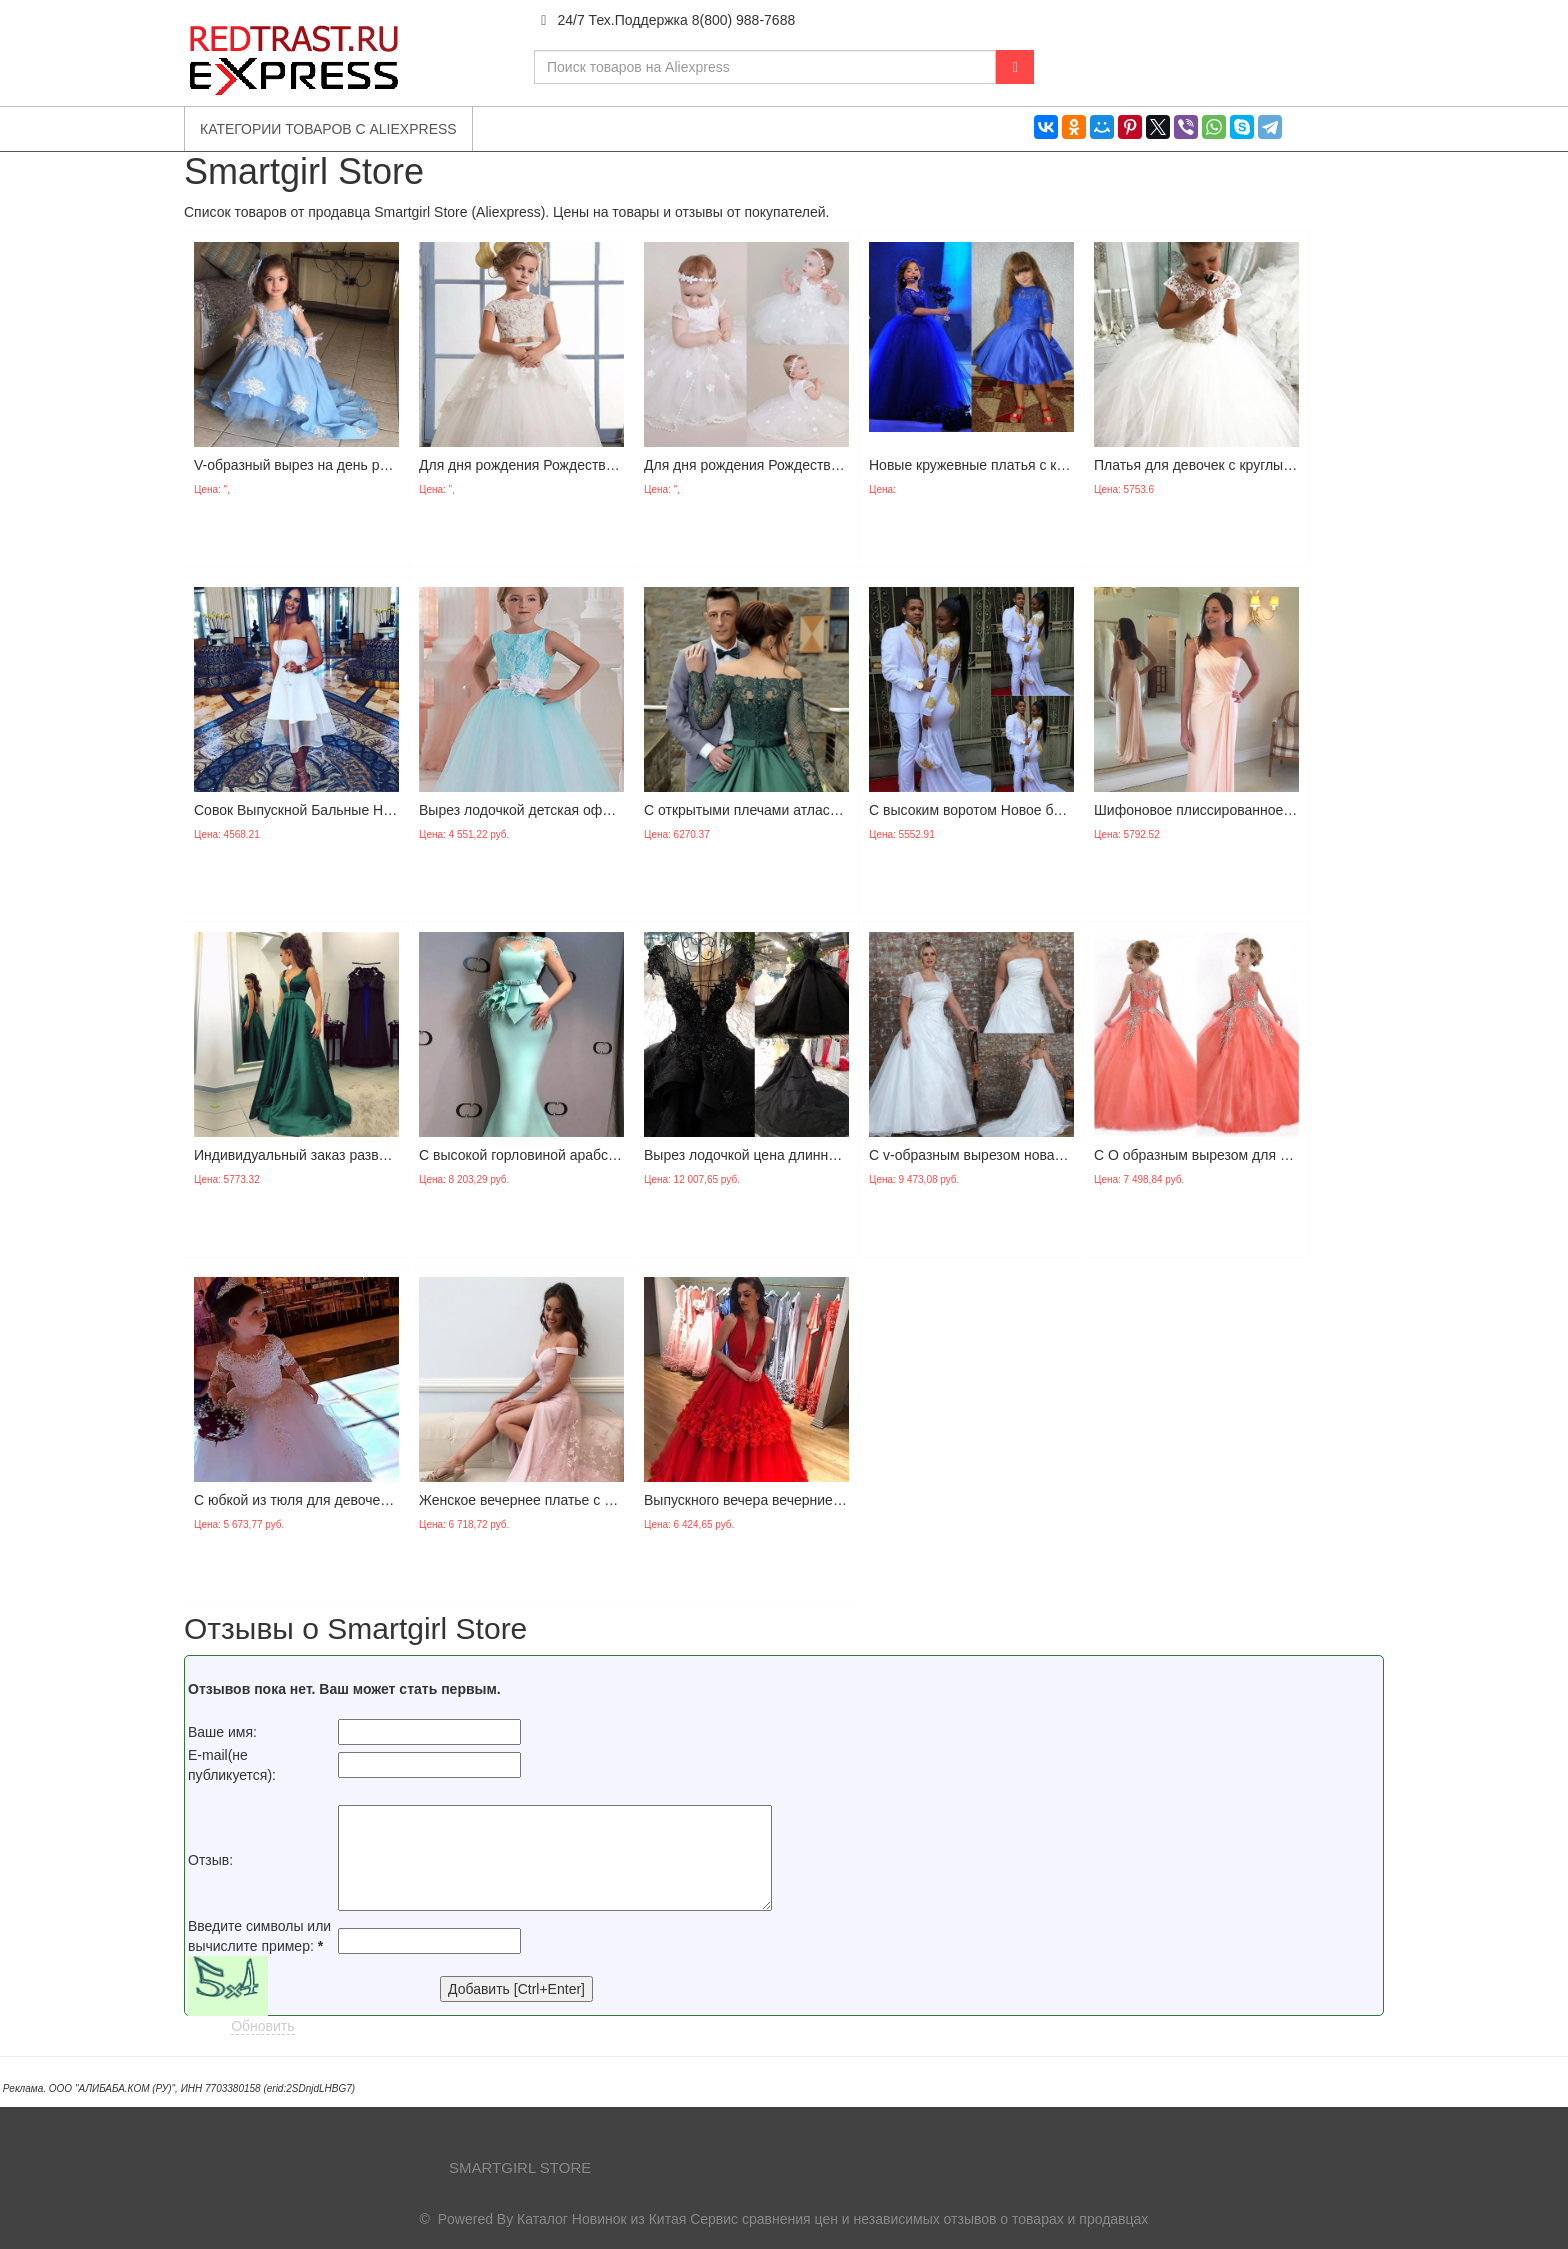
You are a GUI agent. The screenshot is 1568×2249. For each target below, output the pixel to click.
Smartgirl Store (520, 2167)
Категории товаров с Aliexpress (328, 129)
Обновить (262, 2026)
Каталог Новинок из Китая (601, 2219)
